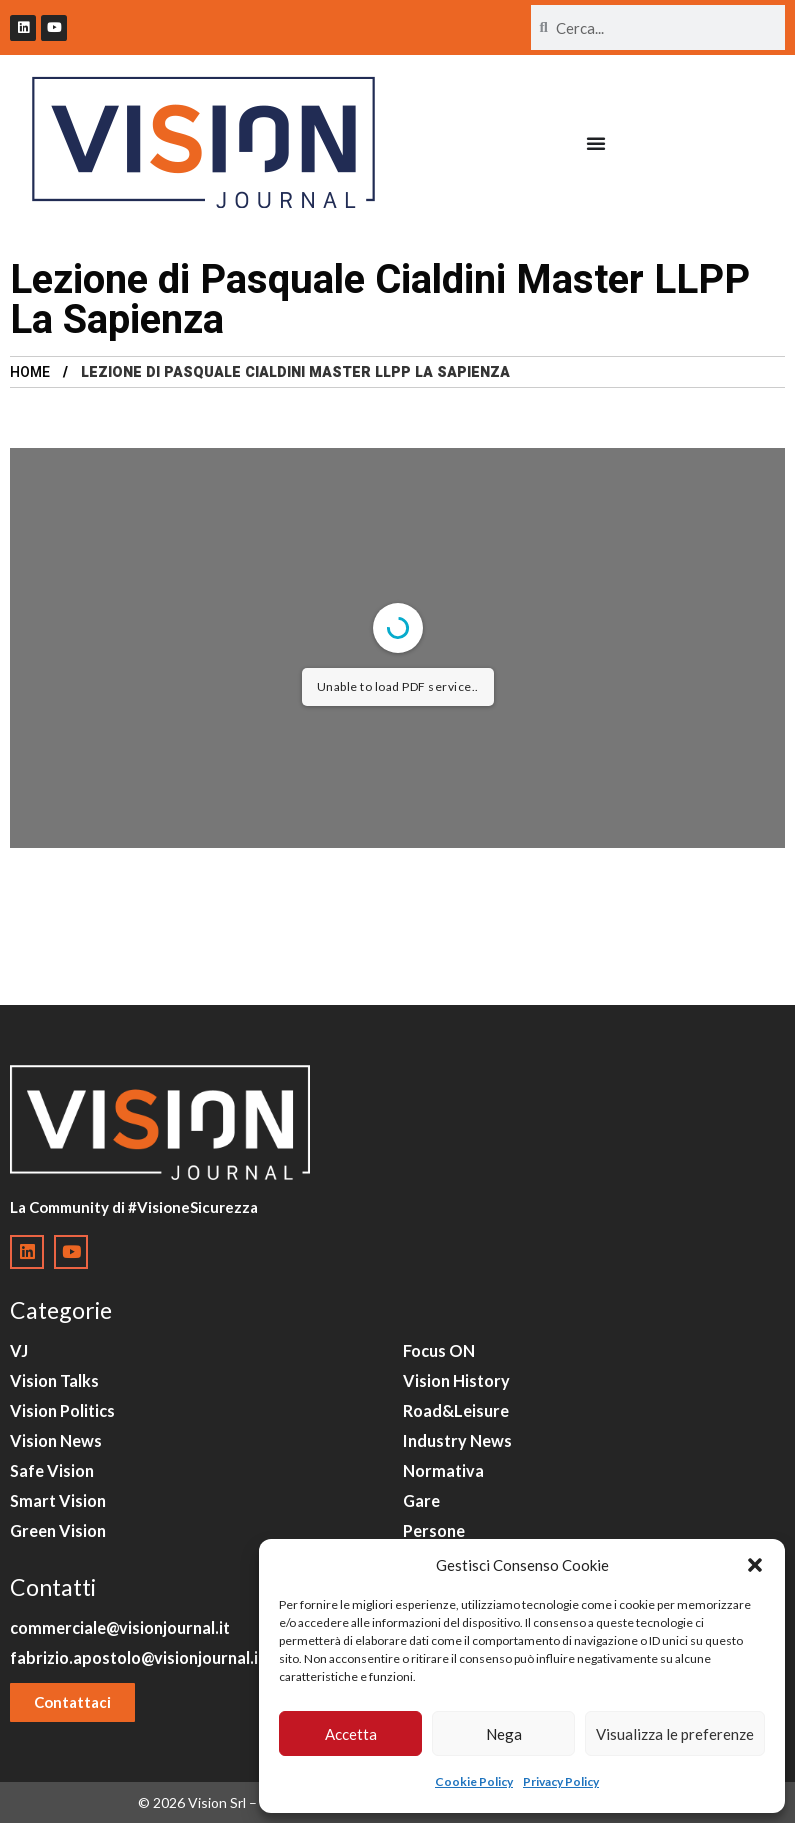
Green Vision (58, 1530)
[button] (755, 1565)
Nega (504, 1734)
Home (30, 372)
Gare (421, 1500)
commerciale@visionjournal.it (120, 1627)
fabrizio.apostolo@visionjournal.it (137, 1657)
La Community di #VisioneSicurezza (134, 1207)
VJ (19, 1350)
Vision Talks (54, 1380)
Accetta (351, 1734)
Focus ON (439, 1350)
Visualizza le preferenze (675, 1734)
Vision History (456, 1380)
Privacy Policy (561, 1781)
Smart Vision (58, 1500)
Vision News (56, 1440)
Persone (434, 1530)
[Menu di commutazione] (596, 143)
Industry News (457, 1440)
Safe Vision (52, 1470)
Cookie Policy (474, 1781)
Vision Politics (62, 1410)
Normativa (443, 1470)
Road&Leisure (456, 1410)
